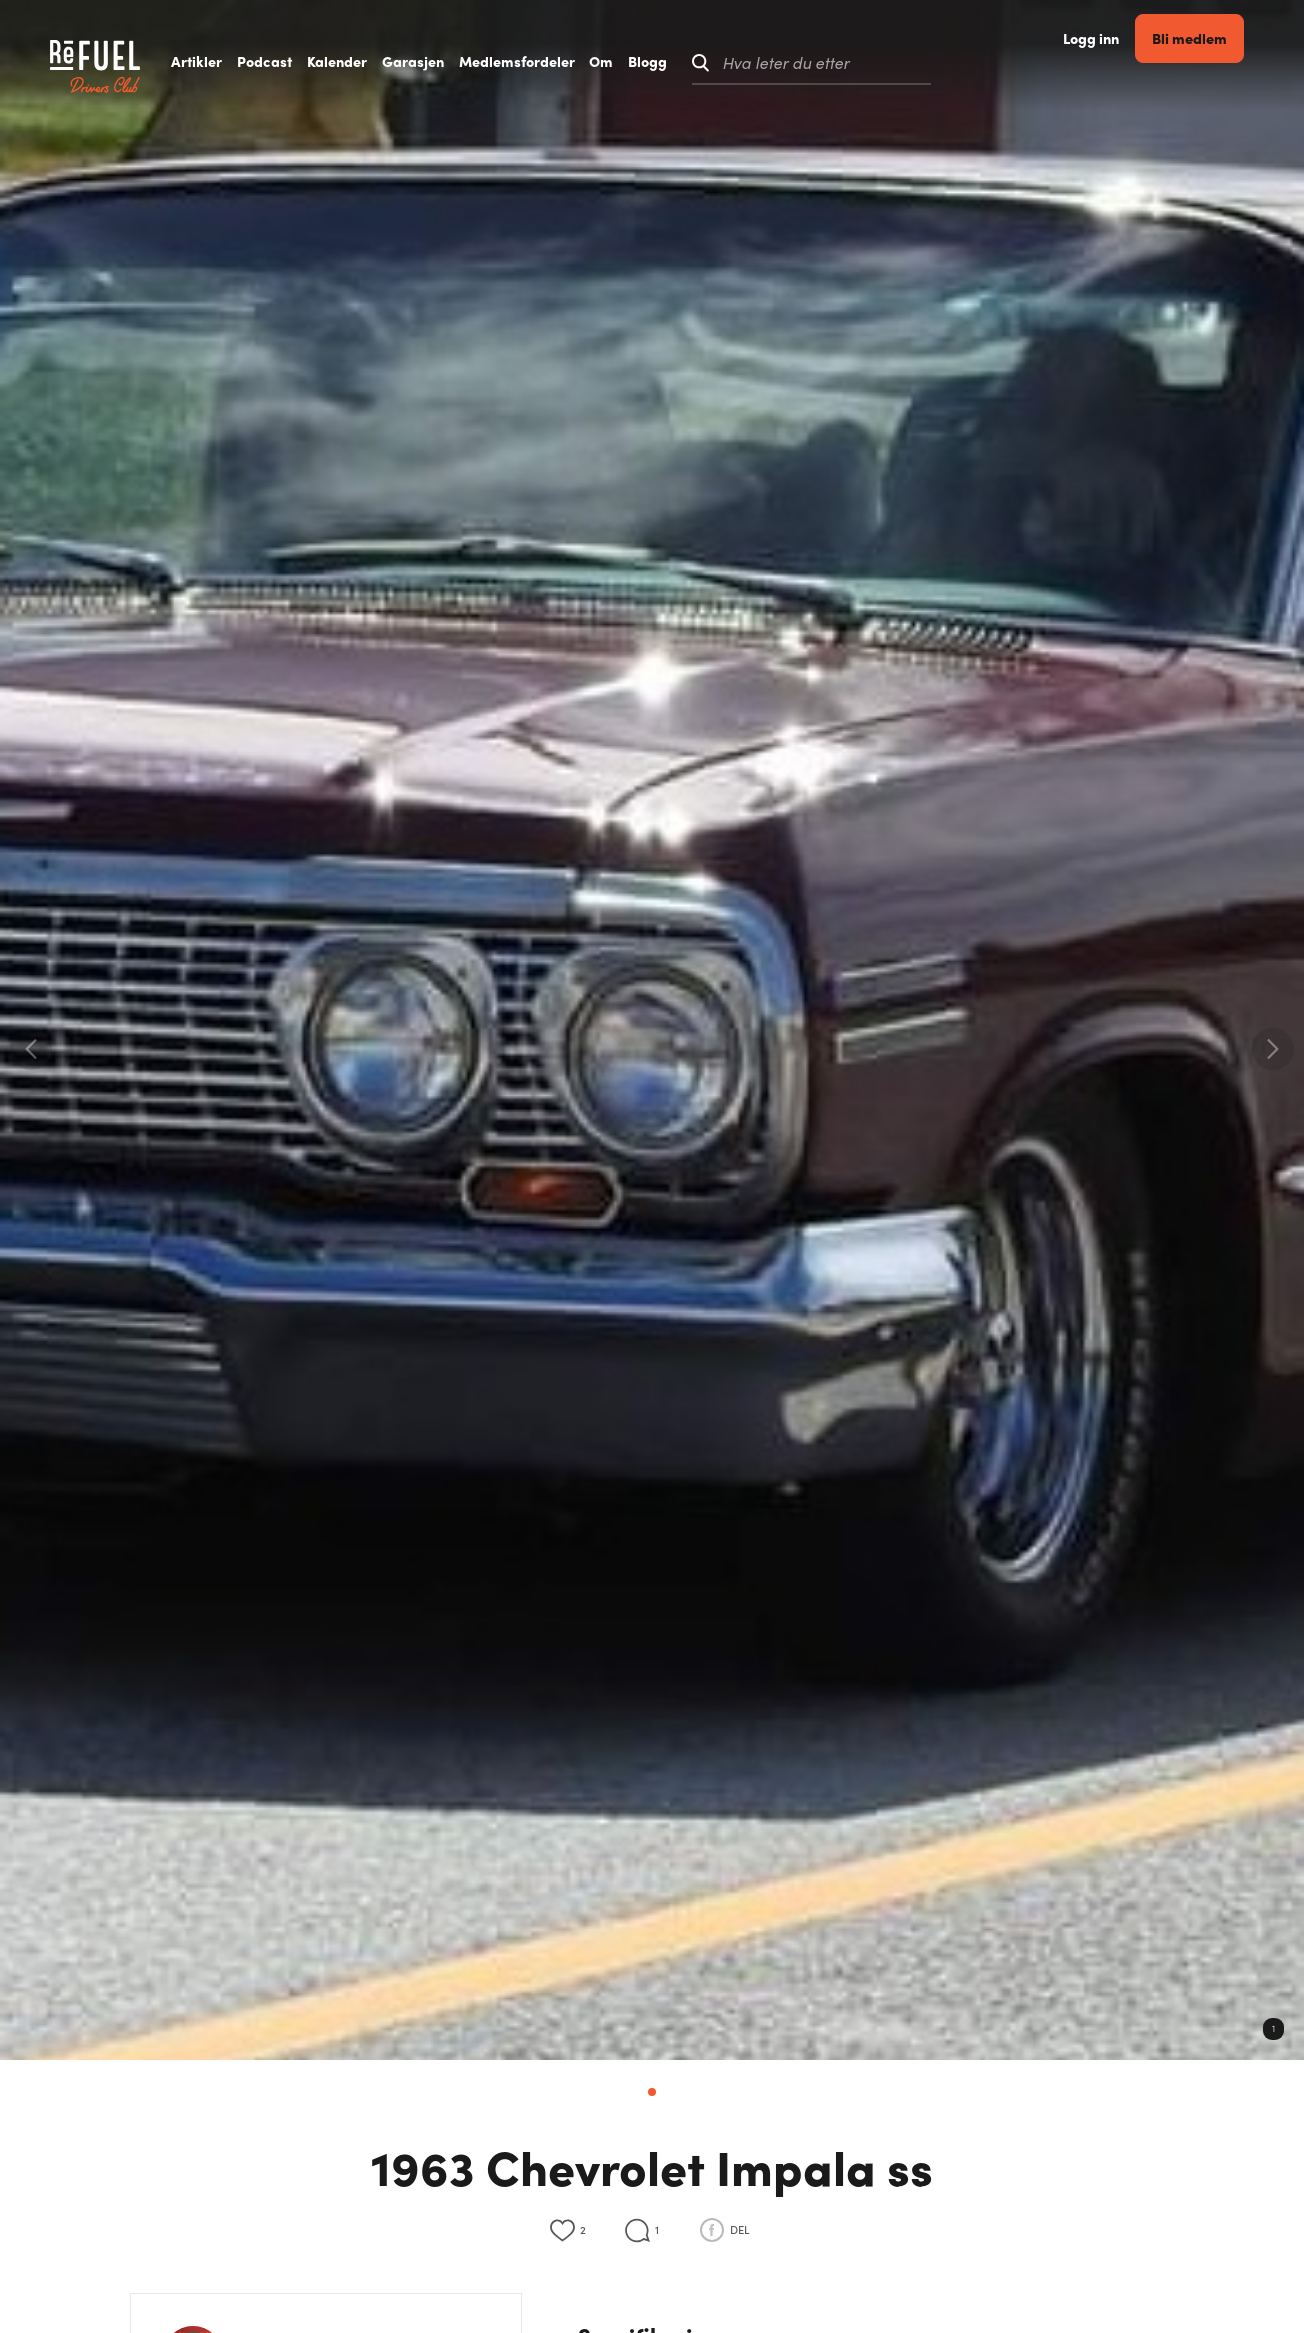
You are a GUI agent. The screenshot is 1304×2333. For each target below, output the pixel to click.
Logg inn (1121, 62)
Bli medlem (1219, 61)
